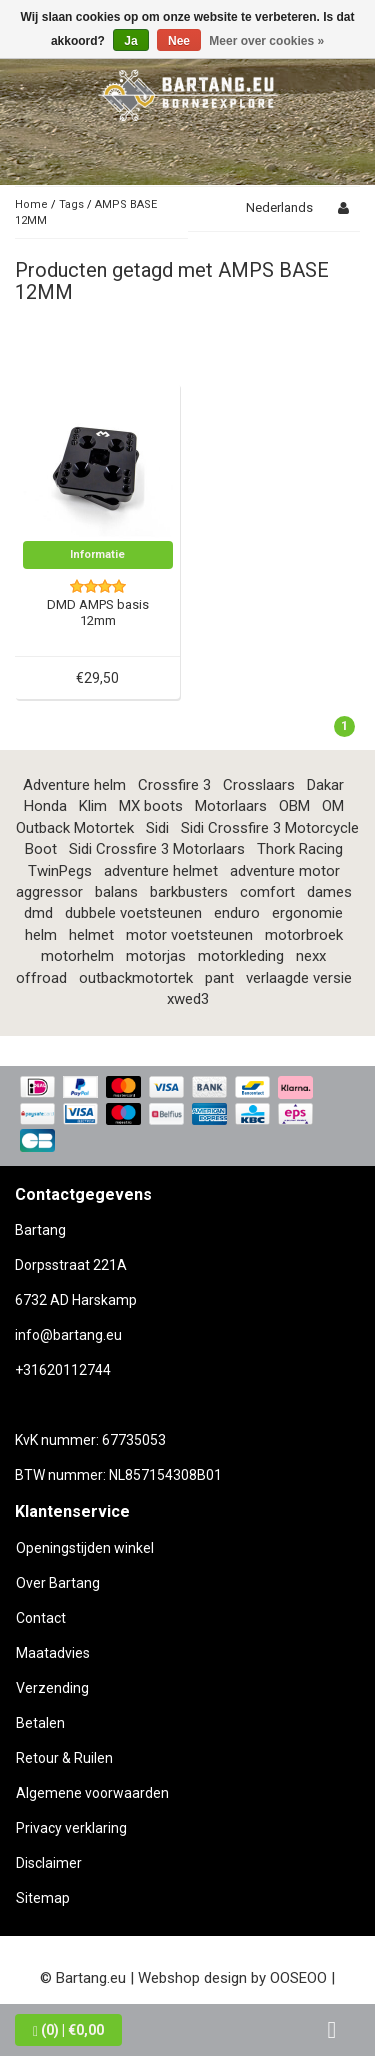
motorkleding (241, 956)
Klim (93, 806)
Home (31, 204)
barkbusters (189, 892)
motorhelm (77, 956)
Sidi (157, 828)
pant (219, 978)
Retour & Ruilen (64, 1758)
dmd (38, 913)
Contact (41, 1618)
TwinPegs (60, 871)
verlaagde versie (299, 978)
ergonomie (307, 913)
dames (329, 892)
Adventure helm (74, 785)
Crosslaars (259, 785)
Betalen (40, 1723)
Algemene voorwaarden (92, 1793)
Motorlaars (231, 806)
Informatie (97, 554)
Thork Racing (300, 849)
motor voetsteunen (189, 935)
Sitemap (43, 1898)
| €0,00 (68, 2030)
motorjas (156, 956)
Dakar (325, 785)
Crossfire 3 (174, 785)
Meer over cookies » (266, 41)
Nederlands (279, 207)
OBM (294, 806)
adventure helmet (161, 871)
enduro (237, 913)
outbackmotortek (136, 978)
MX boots (151, 806)
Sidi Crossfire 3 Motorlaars (157, 849)
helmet (91, 935)
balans (116, 892)
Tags (71, 204)
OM (333, 806)
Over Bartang (58, 1583)
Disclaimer (49, 1863)
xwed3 (188, 999)
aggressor (49, 892)
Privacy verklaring (71, 1828)
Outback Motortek (75, 828)
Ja (130, 41)
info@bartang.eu (68, 1335)
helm (41, 935)
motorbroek (304, 935)
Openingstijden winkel (85, 1548)
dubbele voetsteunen (133, 913)
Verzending (52, 1688)
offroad (41, 978)
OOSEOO (298, 1978)
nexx (311, 956)
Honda (45, 806)
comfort (267, 892)
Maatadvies (53, 1653)
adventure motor (285, 871)
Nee (179, 41)
